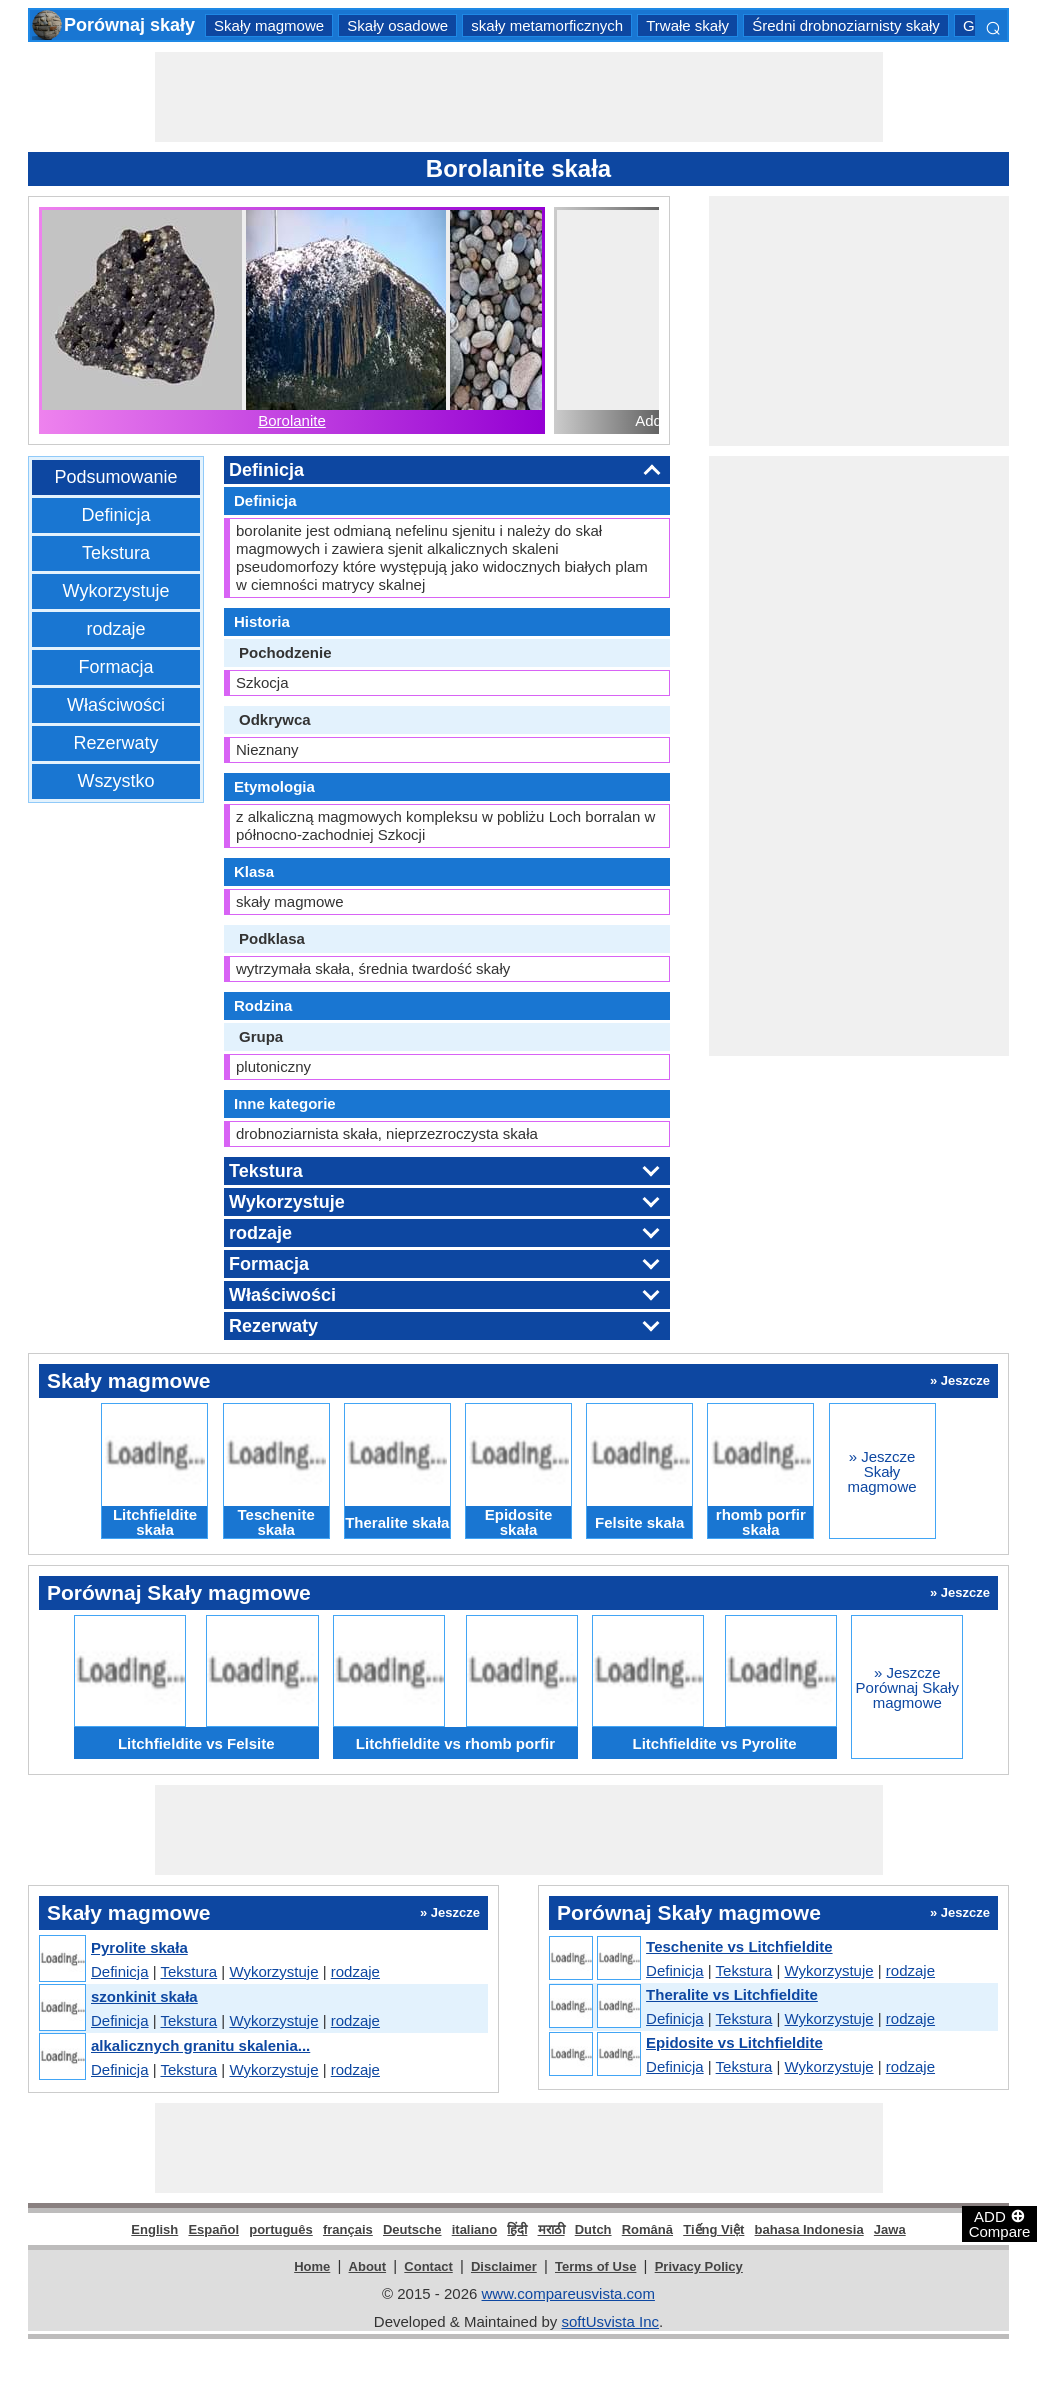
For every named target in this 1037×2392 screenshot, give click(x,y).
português (281, 2229)
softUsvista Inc (610, 2321)
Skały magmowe (269, 25)
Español (213, 2229)
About (368, 2266)
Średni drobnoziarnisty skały (846, 25)
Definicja (115, 515)
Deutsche (412, 2229)
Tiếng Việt (713, 2229)
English (154, 2229)
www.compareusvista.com (568, 2293)
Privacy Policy (699, 2266)
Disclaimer (504, 2266)
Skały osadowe (397, 25)
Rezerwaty (115, 743)
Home (312, 2266)
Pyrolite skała (139, 1947)
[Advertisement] (519, 97)
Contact (428, 2266)
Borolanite (292, 420)
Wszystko (115, 781)
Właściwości (116, 705)
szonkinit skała (144, 1996)
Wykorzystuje (116, 591)
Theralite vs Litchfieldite (732, 1994)
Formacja (115, 667)
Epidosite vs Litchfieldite (734, 2042)
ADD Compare (1000, 2223)
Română (647, 2229)
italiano (475, 2229)
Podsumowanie (115, 477)
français (348, 2229)
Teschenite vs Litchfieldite (739, 1946)
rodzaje (115, 629)
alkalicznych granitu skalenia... (200, 2045)
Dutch (593, 2229)
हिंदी (517, 2229)
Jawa (890, 2229)
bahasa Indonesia (809, 2229)
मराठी (551, 2229)
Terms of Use (595, 2266)
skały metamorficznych (547, 25)
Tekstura (116, 553)
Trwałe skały (687, 25)
